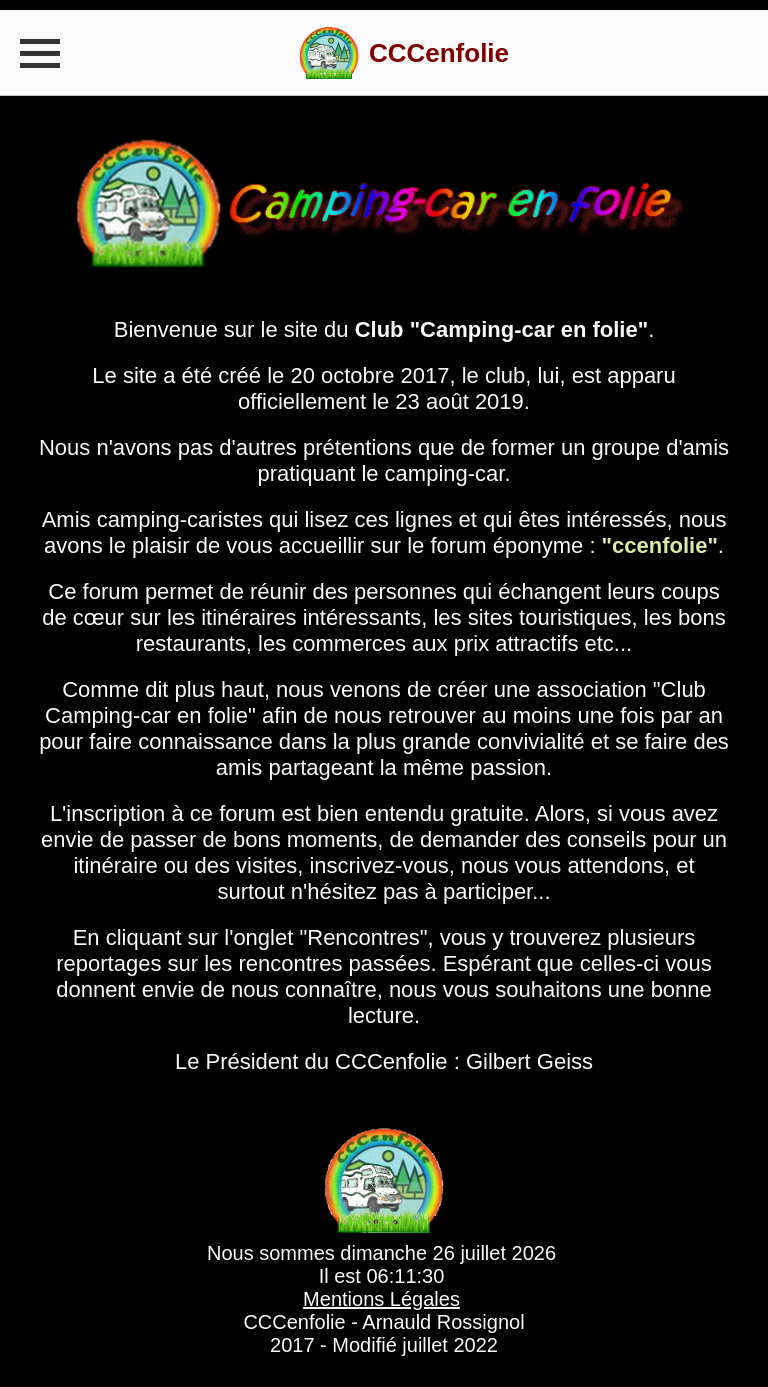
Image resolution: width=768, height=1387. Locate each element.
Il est (382, 1276)
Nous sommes (381, 1253)
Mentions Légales (381, 1299)
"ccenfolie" (660, 545)
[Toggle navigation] (40, 53)
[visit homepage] (404, 53)
